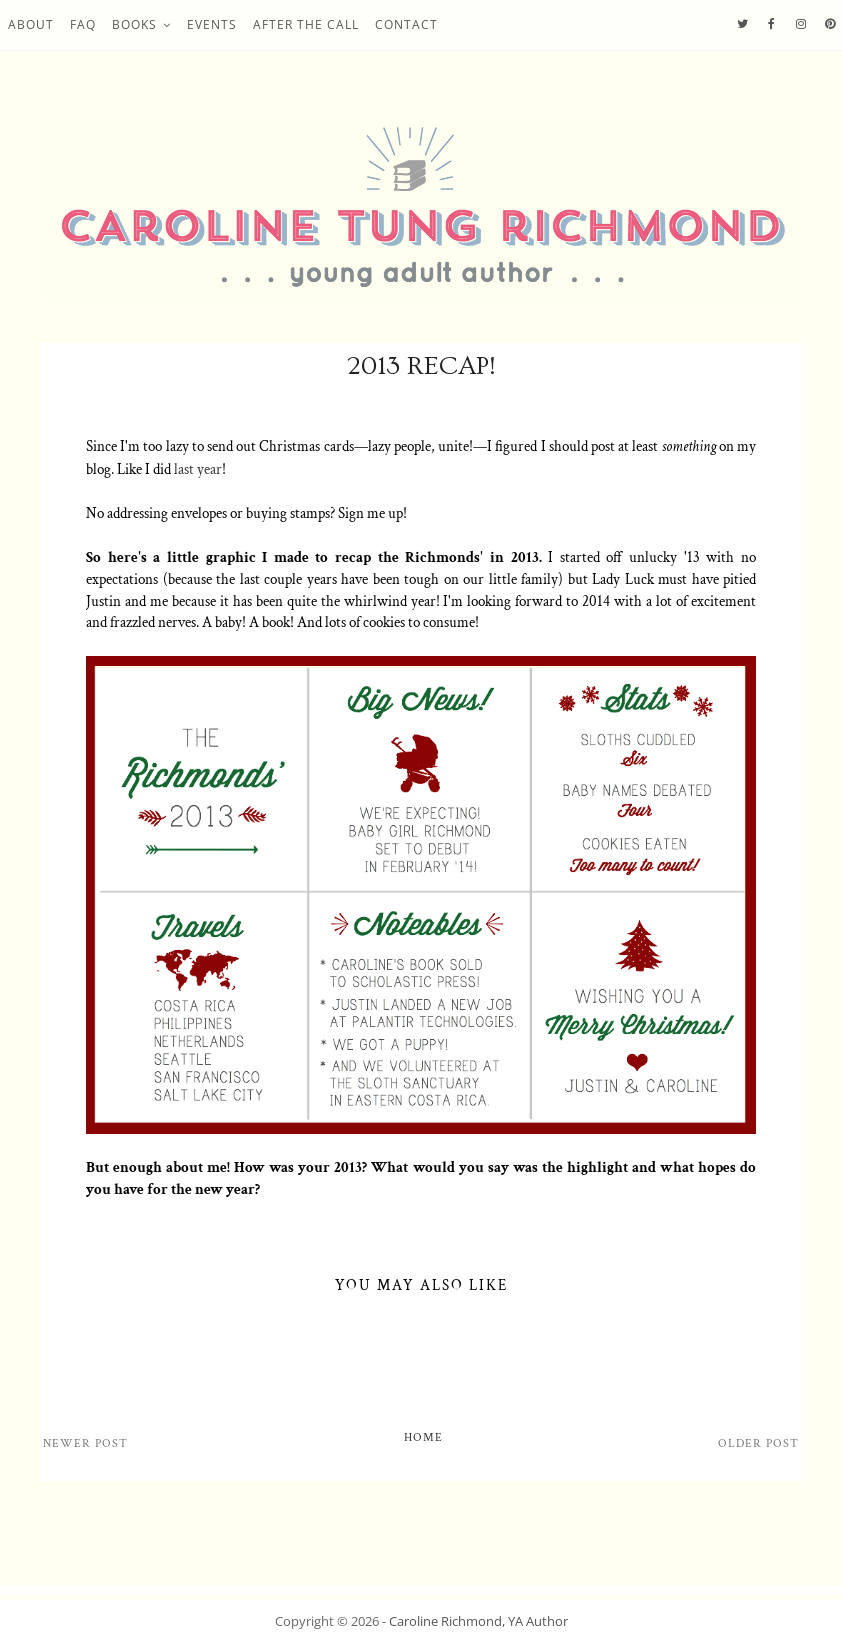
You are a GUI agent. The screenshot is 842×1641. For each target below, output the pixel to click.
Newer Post (85, 1443)
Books (134, 24)
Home (423, 1437)
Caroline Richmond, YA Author (478, 1621)
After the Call (306, 24)
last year (198, 469)
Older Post (758, 1443)
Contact (406, 24)
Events (212, 24)
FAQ (83, 24)
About (31, 24)
